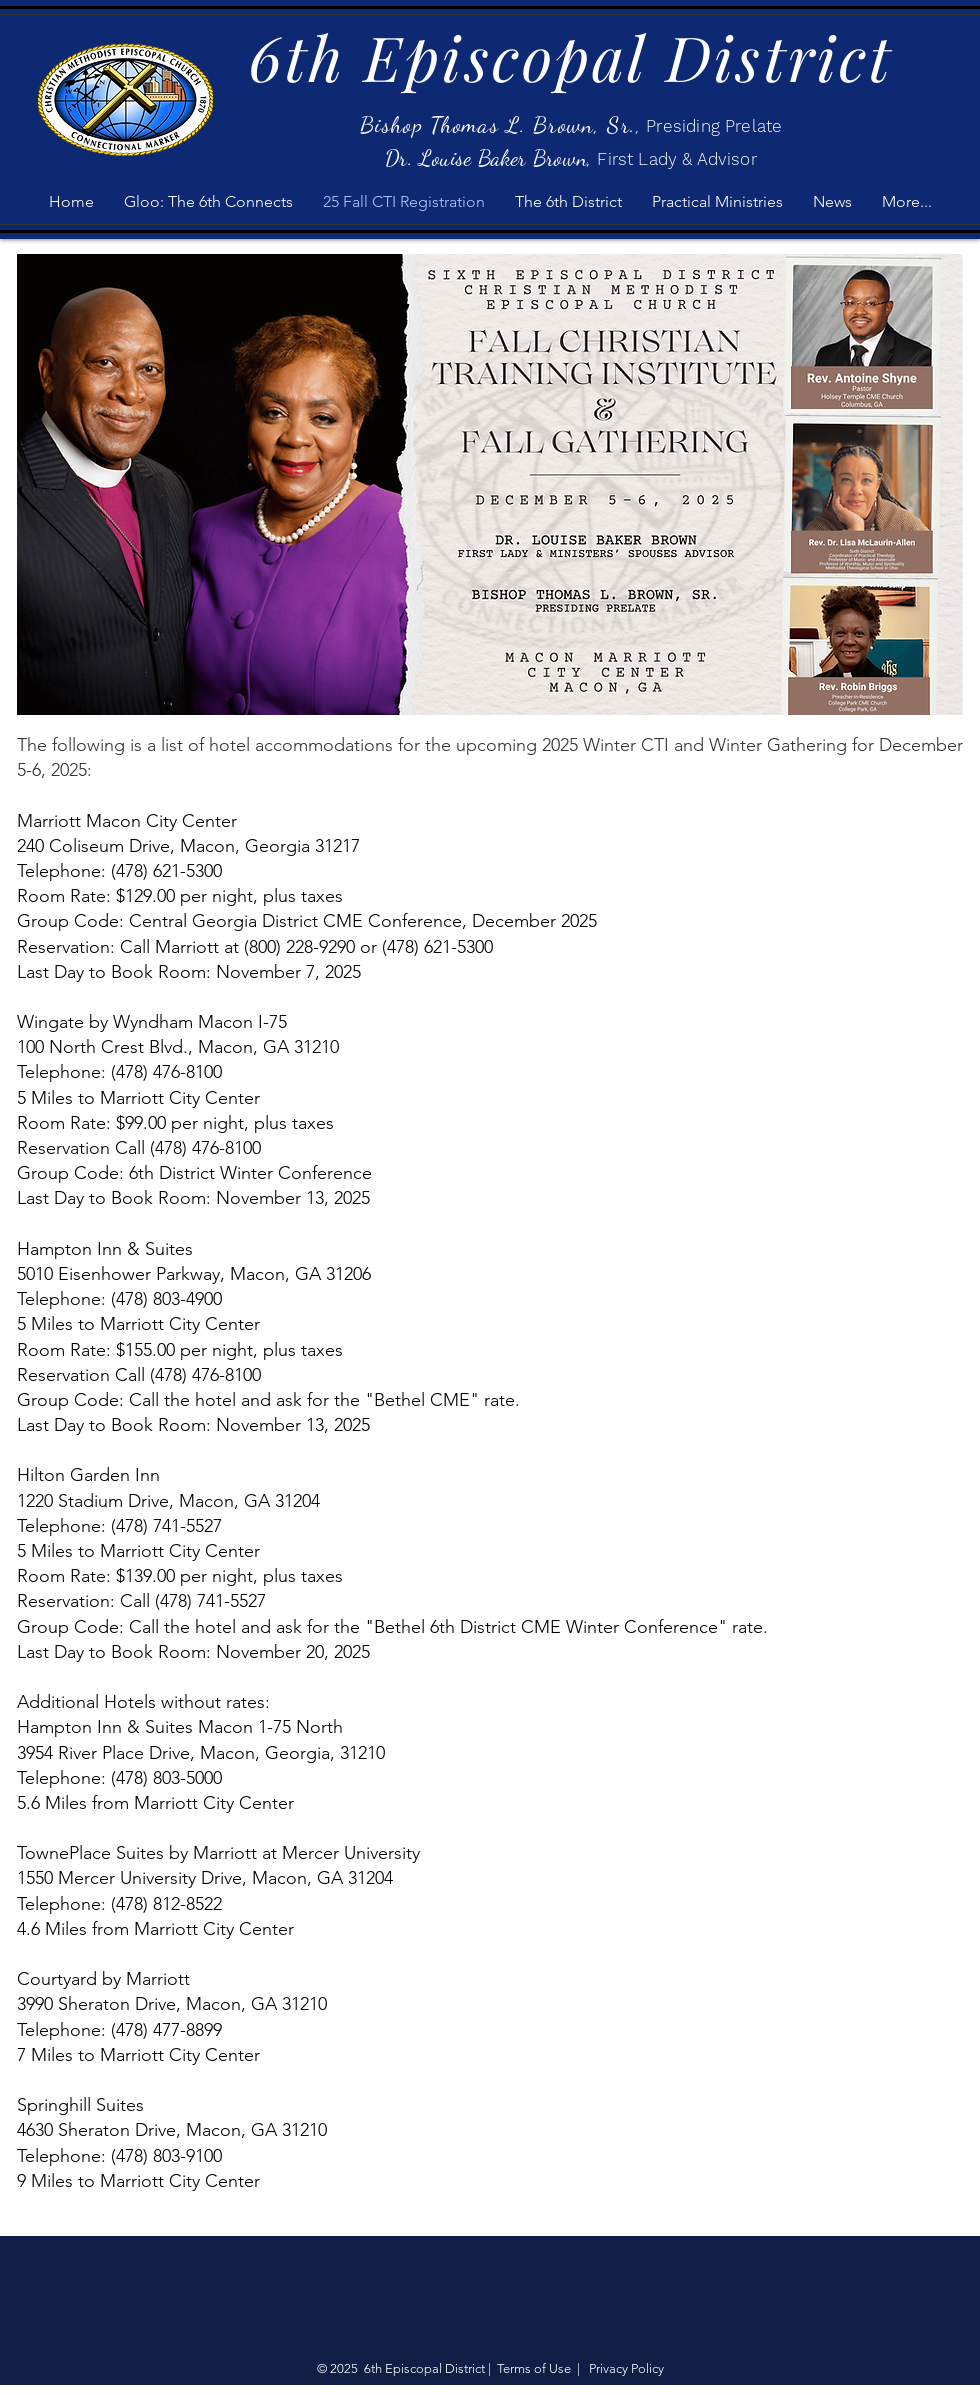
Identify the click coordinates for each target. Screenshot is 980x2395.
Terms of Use (534, 2368)
